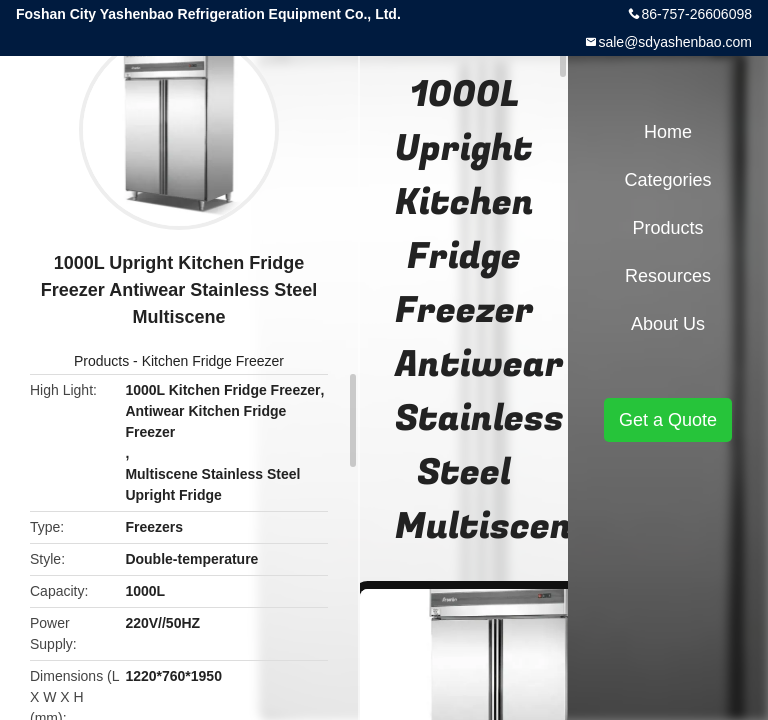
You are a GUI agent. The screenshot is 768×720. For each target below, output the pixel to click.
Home (668, 132)
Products (101, 361)
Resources (668, 276)
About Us (668, 324)
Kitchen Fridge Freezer (213, 361)
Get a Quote (668, 420)
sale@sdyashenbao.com (675, 42)
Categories (667, 180)
